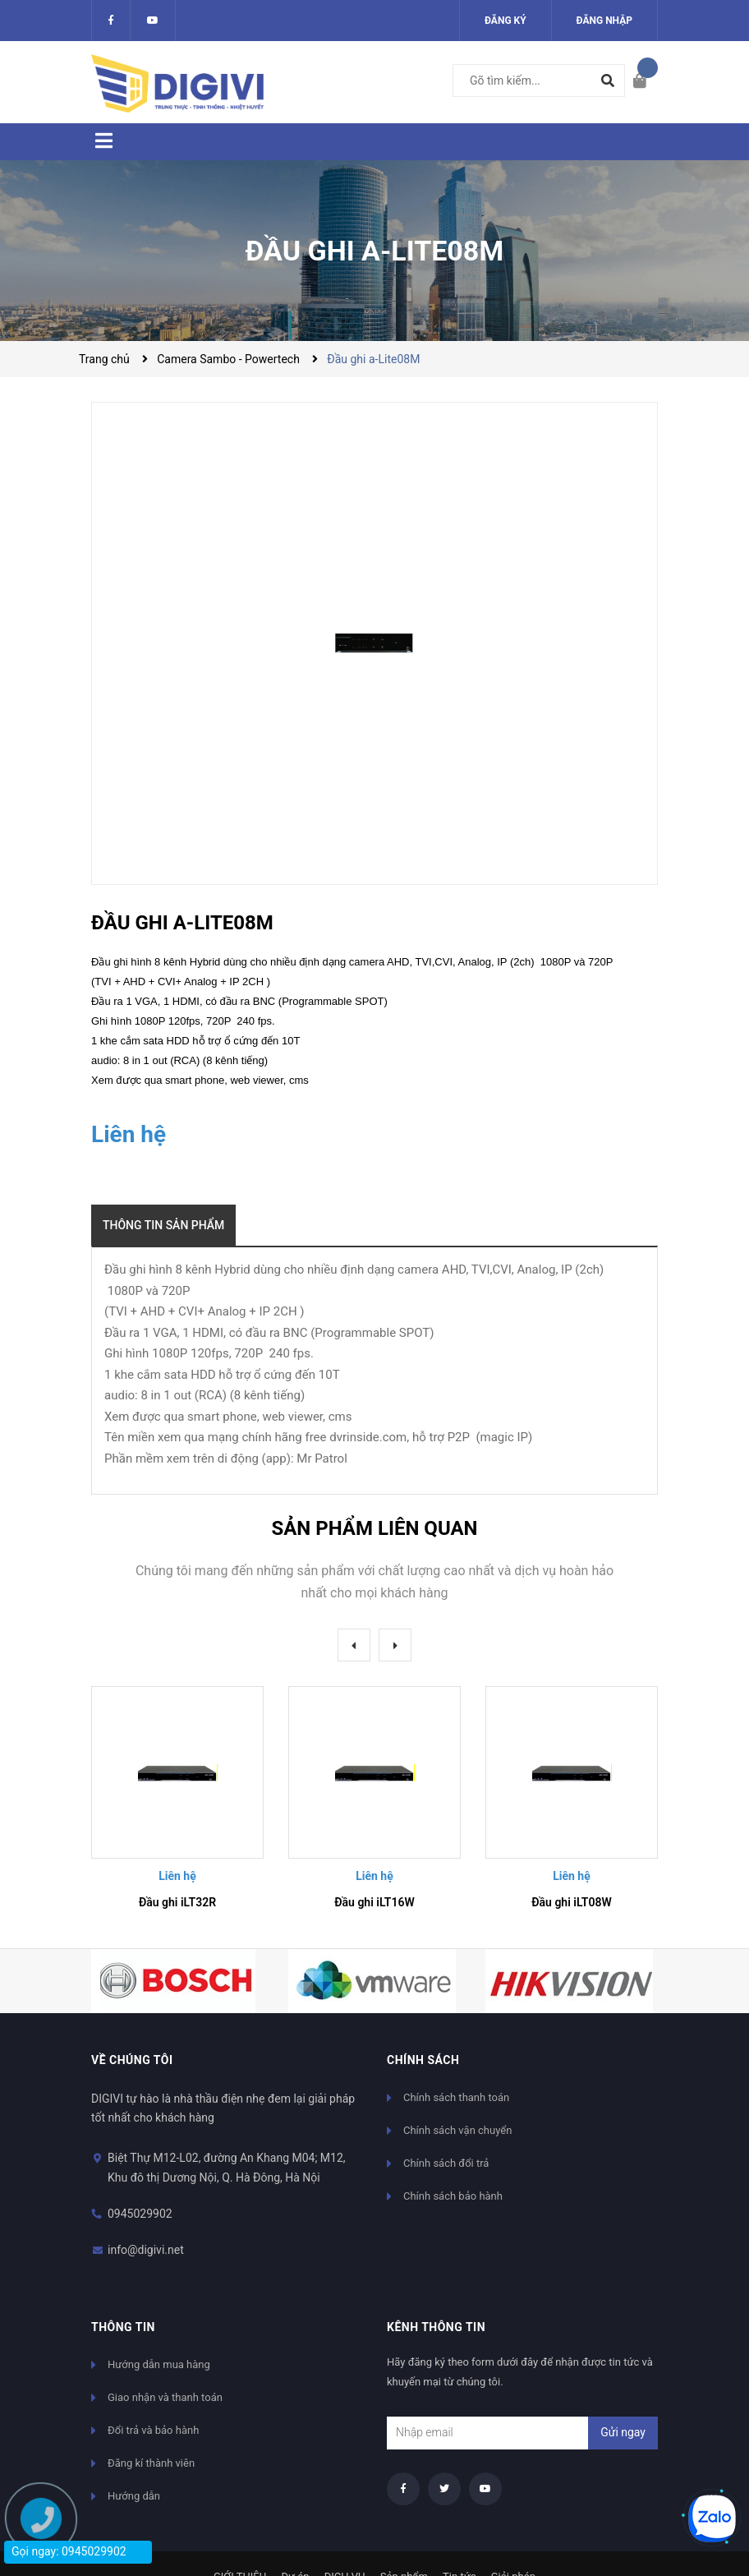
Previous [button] (354, 1645)
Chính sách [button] (423, 2060)
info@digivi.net (146, 2249)
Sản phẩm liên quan (374, 1528)
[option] (177, 1804)
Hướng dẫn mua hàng (159, 2364)
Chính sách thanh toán (456, 2097)
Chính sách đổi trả (446, 2163)
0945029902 (140, 2213)
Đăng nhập (604, 20)
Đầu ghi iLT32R (177, 1902)
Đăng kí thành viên (151, 2463)
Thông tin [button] (123, 2327)
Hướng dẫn (134, 2496)
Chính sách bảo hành (453, 2196)
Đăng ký (505, 20)
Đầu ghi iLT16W (374, 1902)
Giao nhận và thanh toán (165, 2397)
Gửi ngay (623, 2432)
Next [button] (395, 1645)
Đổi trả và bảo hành (153, 2430)
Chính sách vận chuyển (457, 2130)
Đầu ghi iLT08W (571, 1902)
